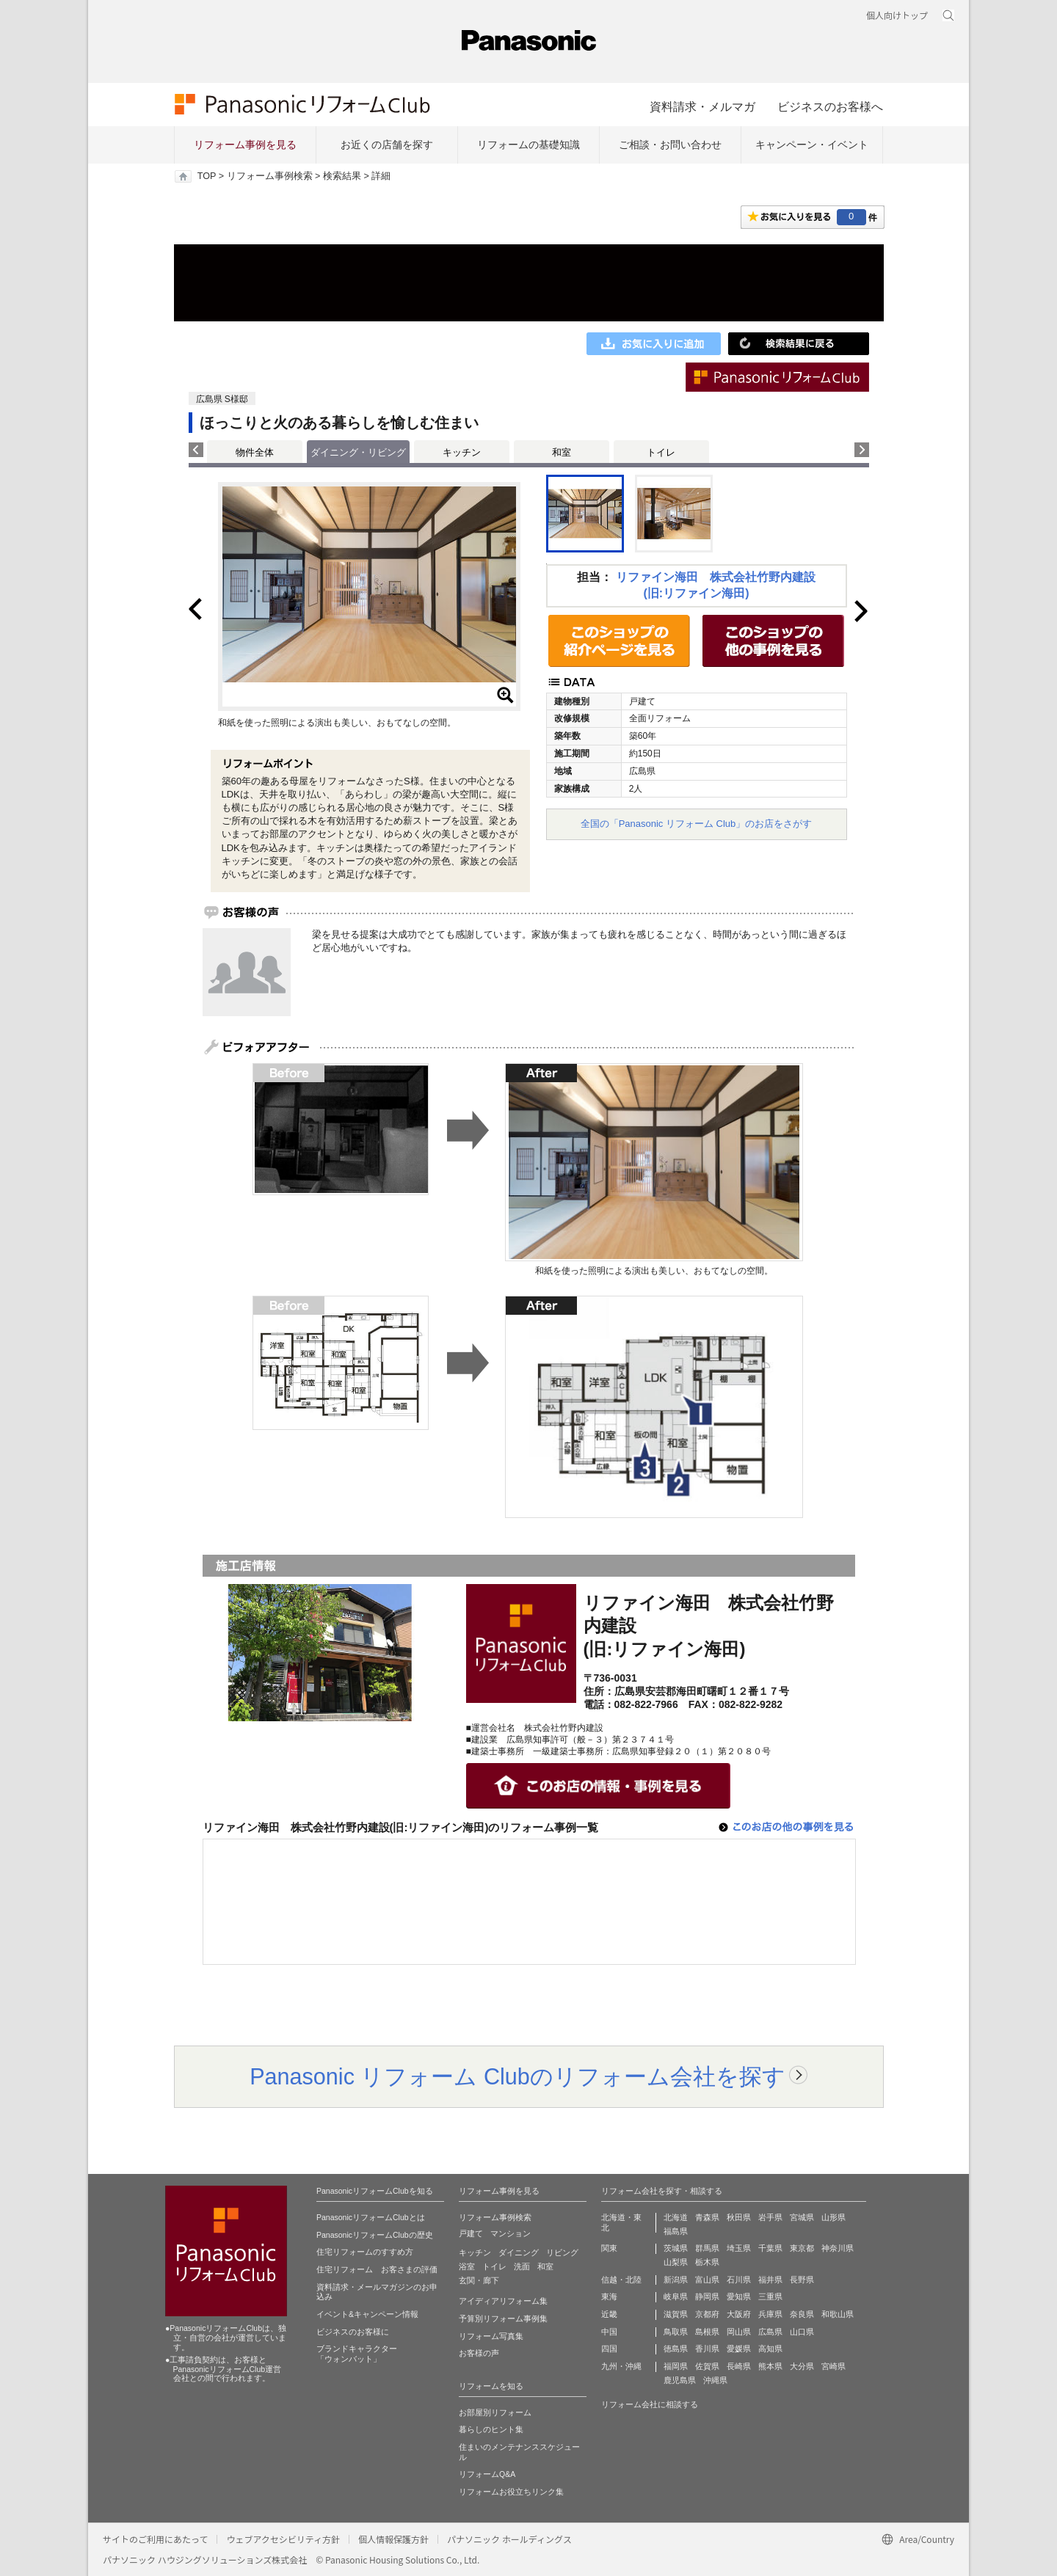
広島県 (770, 2331)
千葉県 (770, 2248)
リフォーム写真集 (491, 2336)
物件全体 (255, 452)
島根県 (707, 2331)
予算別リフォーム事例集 (503, 2318)
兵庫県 (770, 2314)
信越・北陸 (621, 2279)
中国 (609, 2331)
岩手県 (770, 2217)
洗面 (522, 2266)
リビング (562, 2252)
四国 (609, 2348)
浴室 (467, 2266)
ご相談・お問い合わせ (670, 144)
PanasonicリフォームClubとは (370, 2217)
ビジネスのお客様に (352, 2331)
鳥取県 (676, 2331)
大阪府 (739, 2314)
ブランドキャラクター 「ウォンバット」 (356, 2353)
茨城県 (676, 2248)
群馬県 (707, 2248)
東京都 (802, 2248)
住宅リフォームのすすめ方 (364, 2251)
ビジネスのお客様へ (830, 106)
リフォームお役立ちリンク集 (511, 2491)
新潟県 (676, 2279)
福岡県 (676, 2366)
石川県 (739, 2279)
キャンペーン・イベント (811, 144)
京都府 (707, 2314)
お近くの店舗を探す (387, 144)
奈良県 (802, 2314)
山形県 (833, 2217)
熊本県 (770, 2366)
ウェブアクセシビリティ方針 (283, 2539)
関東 (609, 2248)
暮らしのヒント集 (491, 2429)
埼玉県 (739, 2248)
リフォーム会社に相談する (649, 2404)
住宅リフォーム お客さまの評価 (376, 2269)
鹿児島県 (680, 2380)
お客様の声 (479, 2353)
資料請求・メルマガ (702, 106)
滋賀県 (676, 2314)
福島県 (676, 2231)
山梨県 (676, 2262)
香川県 (707, 2348)
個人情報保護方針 (393, 2539)
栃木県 (707, 2262)
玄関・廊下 (479, 2280)
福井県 (770, 2279)
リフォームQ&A (487, 2474)
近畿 (609, 2314)
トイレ (661, 452)
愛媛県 (739, 2348)
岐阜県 (676, 2296)
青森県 (707, 2217)
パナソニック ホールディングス (509, 2539)
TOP (206, 176)
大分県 (802, 2366)
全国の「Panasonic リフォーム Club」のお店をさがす (697, 823)
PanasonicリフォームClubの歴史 (374, 2234)
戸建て (471, 2233)
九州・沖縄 (621, 2366)
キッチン (462, 452)
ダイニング (518, 2252)
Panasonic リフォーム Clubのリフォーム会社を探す (517, 2076)
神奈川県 (837, 2248)
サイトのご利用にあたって (155, 2539)
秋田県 (739, 2217)
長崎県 (739, 2366)
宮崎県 (833, 2366)
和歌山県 (837, 2314)
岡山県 (739, 2331)
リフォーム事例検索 (270, 176)
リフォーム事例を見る (245, 144)
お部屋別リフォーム (495, 2412)
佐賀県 (707, 2366)
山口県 (802, 2331)
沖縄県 (715, 2380)
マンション (510, 2233)
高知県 (770, 2348)
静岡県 (707, 2296)
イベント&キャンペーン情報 (367, 2314)
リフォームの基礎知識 (528, 144)
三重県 (770, 2296)
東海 (609, 2296)
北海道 (676, 2217)
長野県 (802, 2279)
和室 (561, 452)
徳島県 (676, 2348)
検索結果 (342, 176)
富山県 (707, 2279)
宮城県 (802, 2217)
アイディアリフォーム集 (503, 2300)
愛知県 (739, 2296)
